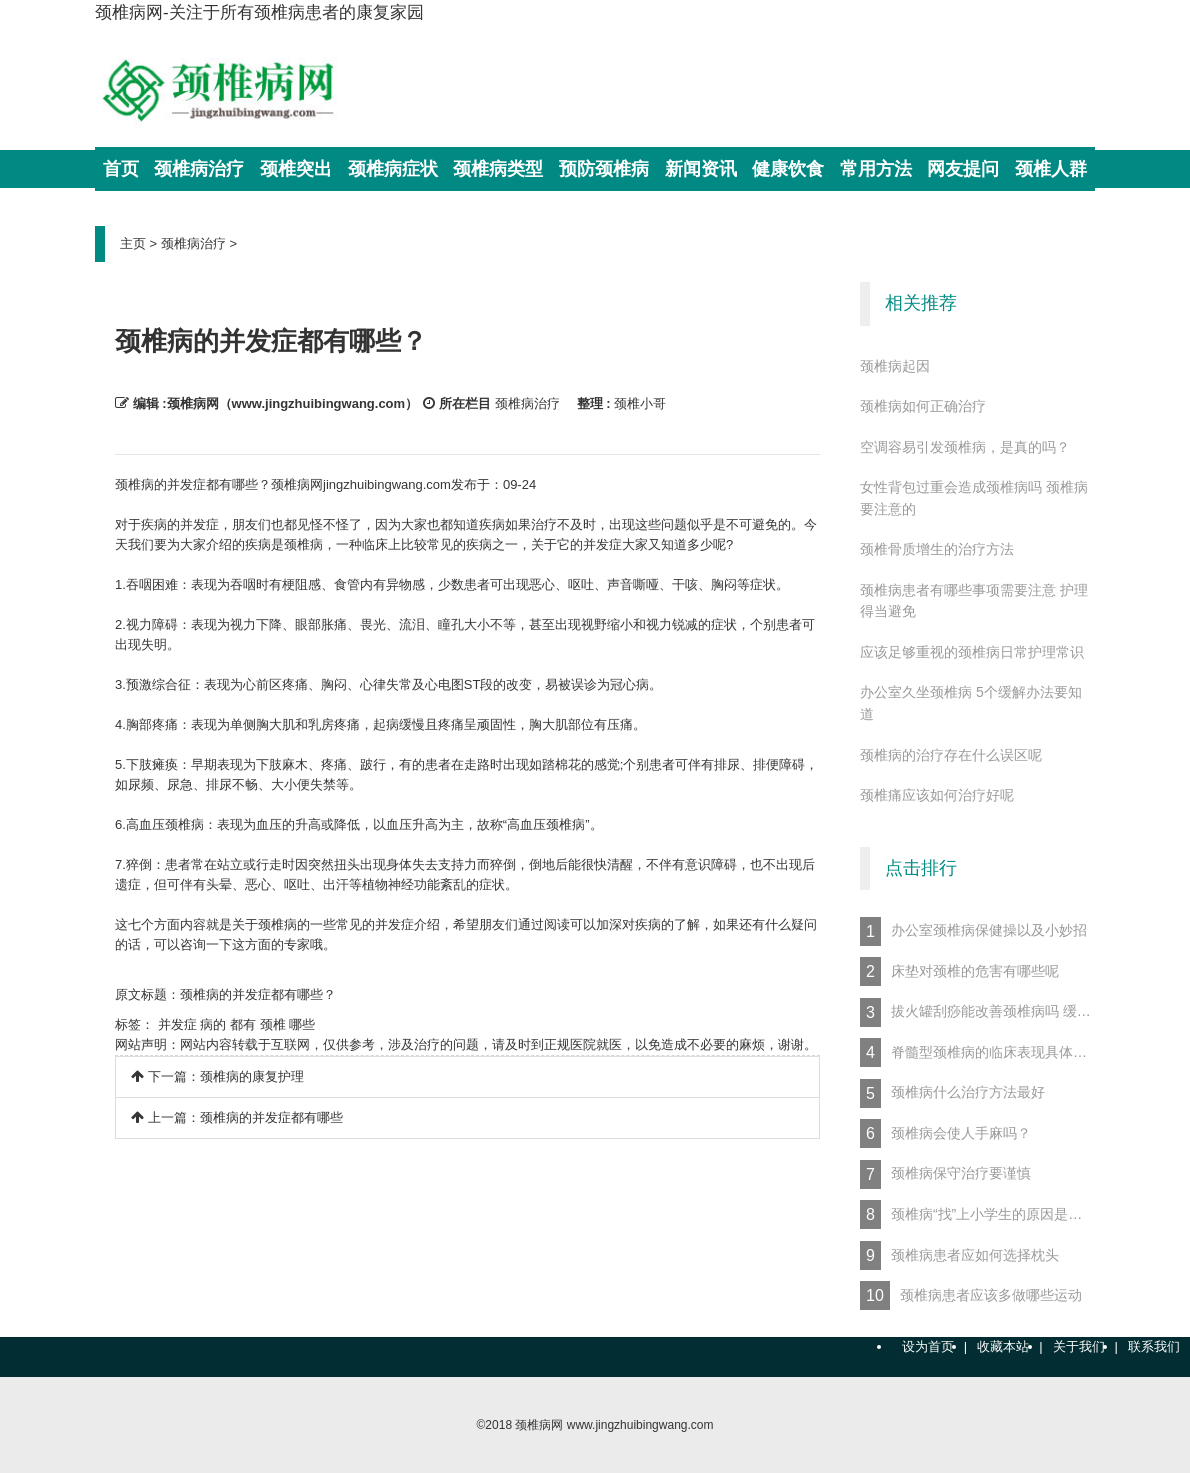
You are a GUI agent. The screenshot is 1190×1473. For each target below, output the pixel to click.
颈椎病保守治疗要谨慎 (945, 1174)
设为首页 (928, 1346)
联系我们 (1154, 1346)
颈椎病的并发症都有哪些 (271, 1117)
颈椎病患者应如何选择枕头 (959, 1255)
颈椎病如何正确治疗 (923, 406)
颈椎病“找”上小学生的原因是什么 (977, 1214)
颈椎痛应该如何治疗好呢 (937, 795)
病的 (213, 1024)
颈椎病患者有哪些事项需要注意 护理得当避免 (974, 601)
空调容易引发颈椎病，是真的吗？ (965, 447)
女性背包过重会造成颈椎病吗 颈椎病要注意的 (974, 498)
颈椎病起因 (895, 366)
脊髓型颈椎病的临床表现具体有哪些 (977, 1052)
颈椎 (273, 1024)
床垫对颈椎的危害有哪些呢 (959, 971)
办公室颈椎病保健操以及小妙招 (973, 931)
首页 (121, 169)
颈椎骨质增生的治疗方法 (937, 549)
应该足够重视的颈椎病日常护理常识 (972, 652)
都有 (243, 1024)
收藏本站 (1003, 1346)
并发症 (177, 1024)
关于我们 (1079, 1346)
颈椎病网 (539, 1425)
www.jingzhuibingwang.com (640, 1425)
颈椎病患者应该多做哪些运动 (971, 1295)
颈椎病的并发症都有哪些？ (258, 994)
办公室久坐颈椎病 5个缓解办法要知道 (971, 703)
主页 (133, 243)
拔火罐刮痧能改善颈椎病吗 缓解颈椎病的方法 (977, 1012)
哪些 (302, 1024)
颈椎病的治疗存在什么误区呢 (951, 755)
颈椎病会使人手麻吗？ (945, 1133)
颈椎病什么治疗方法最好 (968, 1093)
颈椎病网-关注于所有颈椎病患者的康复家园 (259, 12)
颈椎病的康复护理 (252, 1076)
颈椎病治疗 (193, 243)
